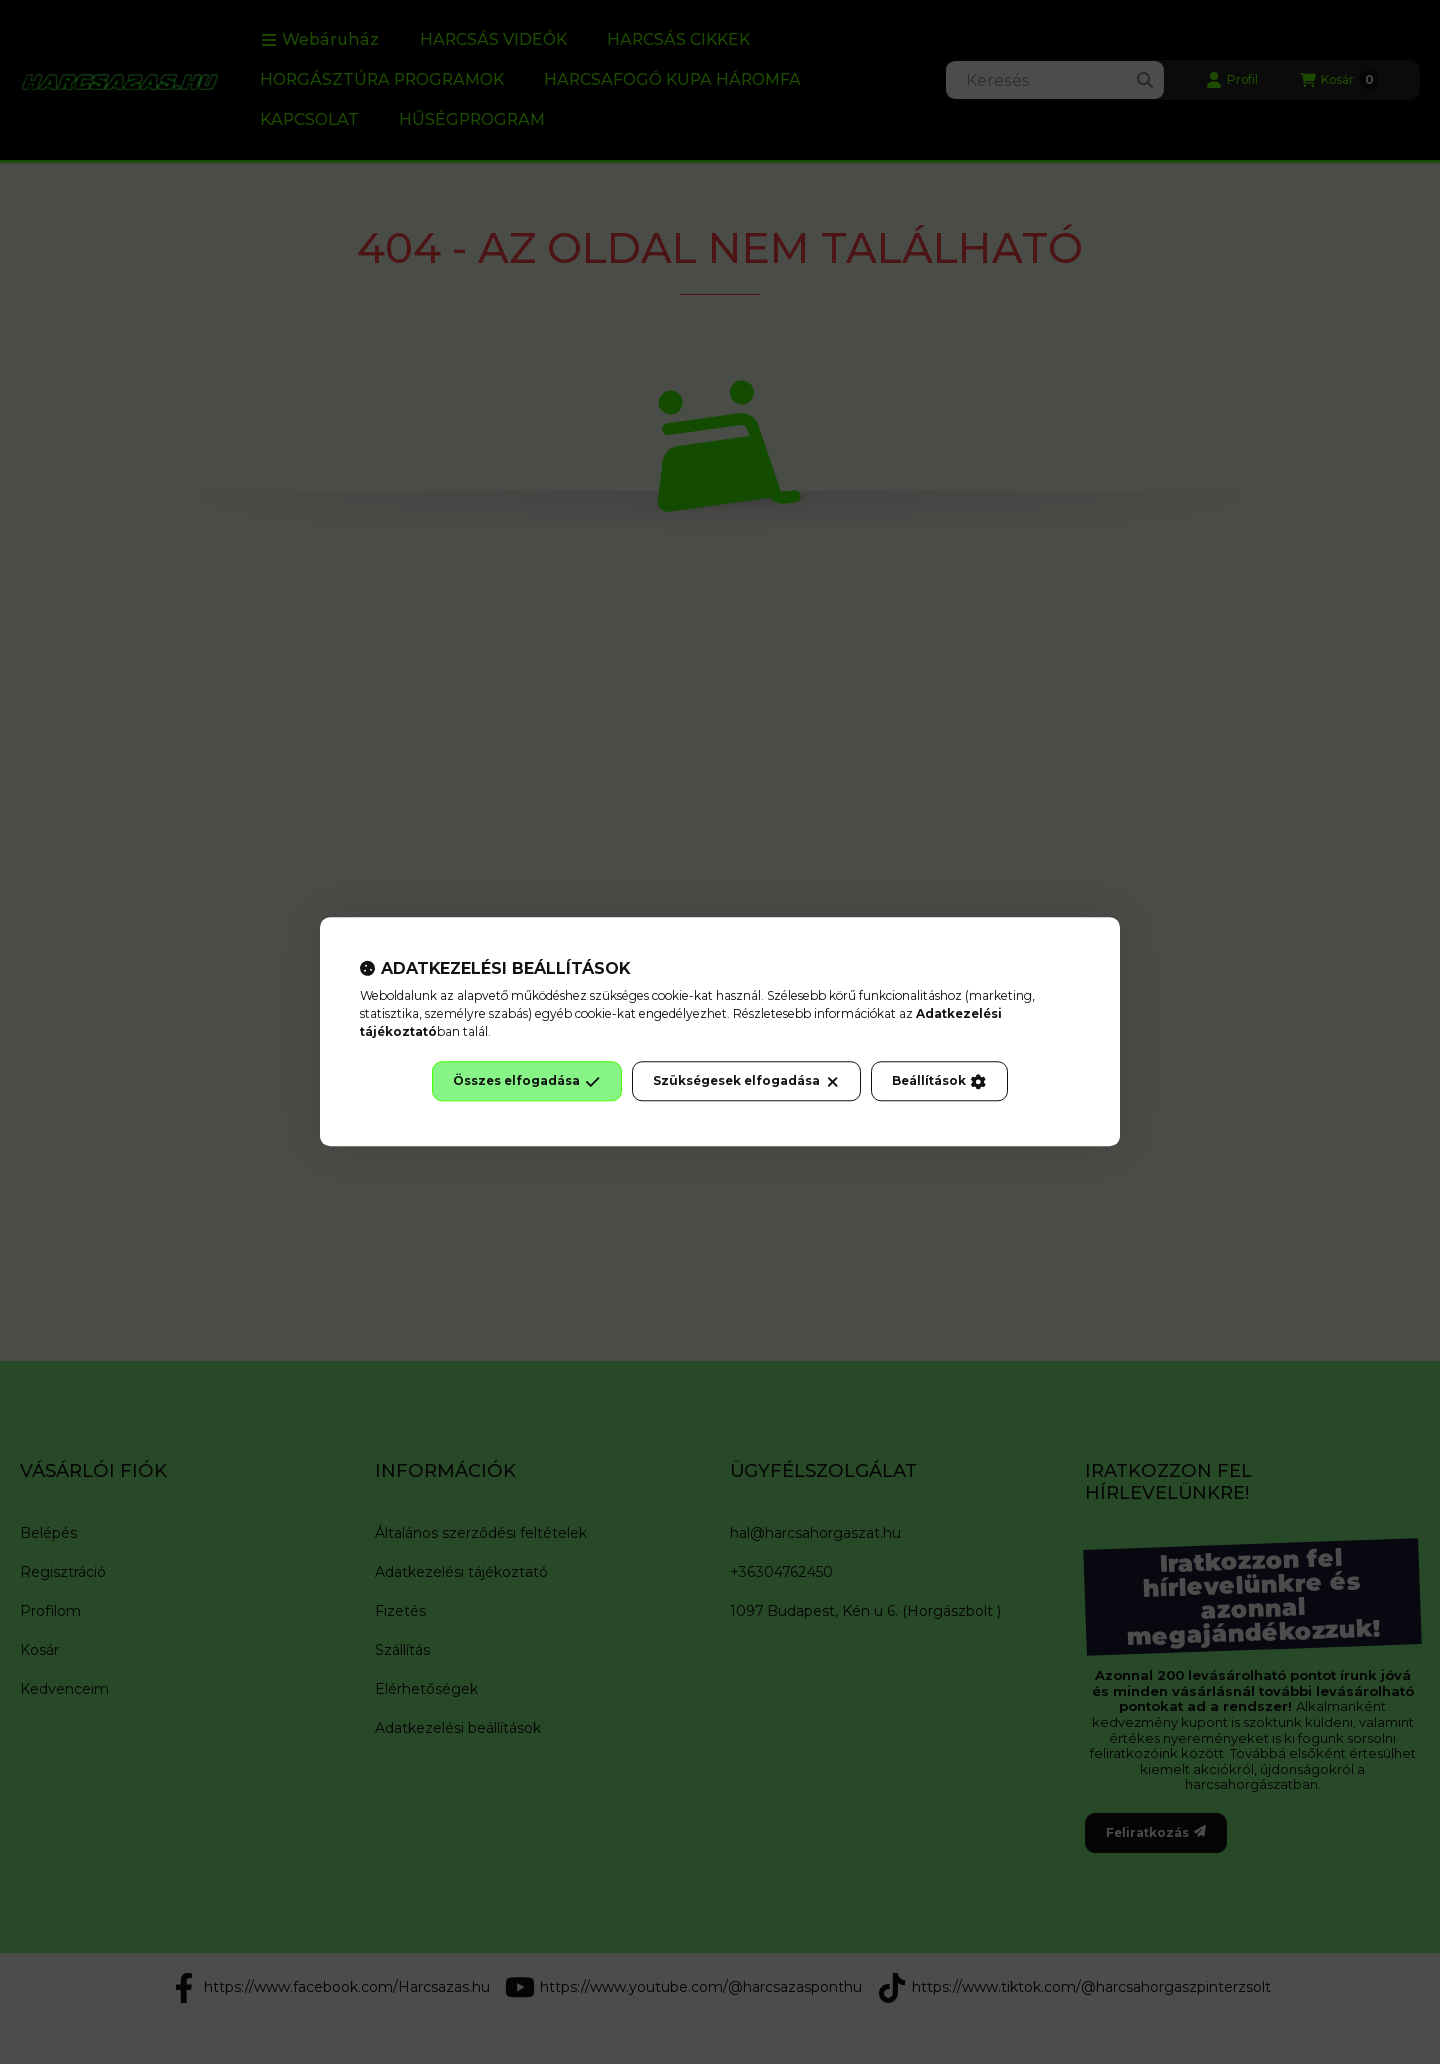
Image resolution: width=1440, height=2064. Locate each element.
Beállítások (939, 1082)
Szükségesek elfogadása (746, 1082)
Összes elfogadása (526, 1082)
